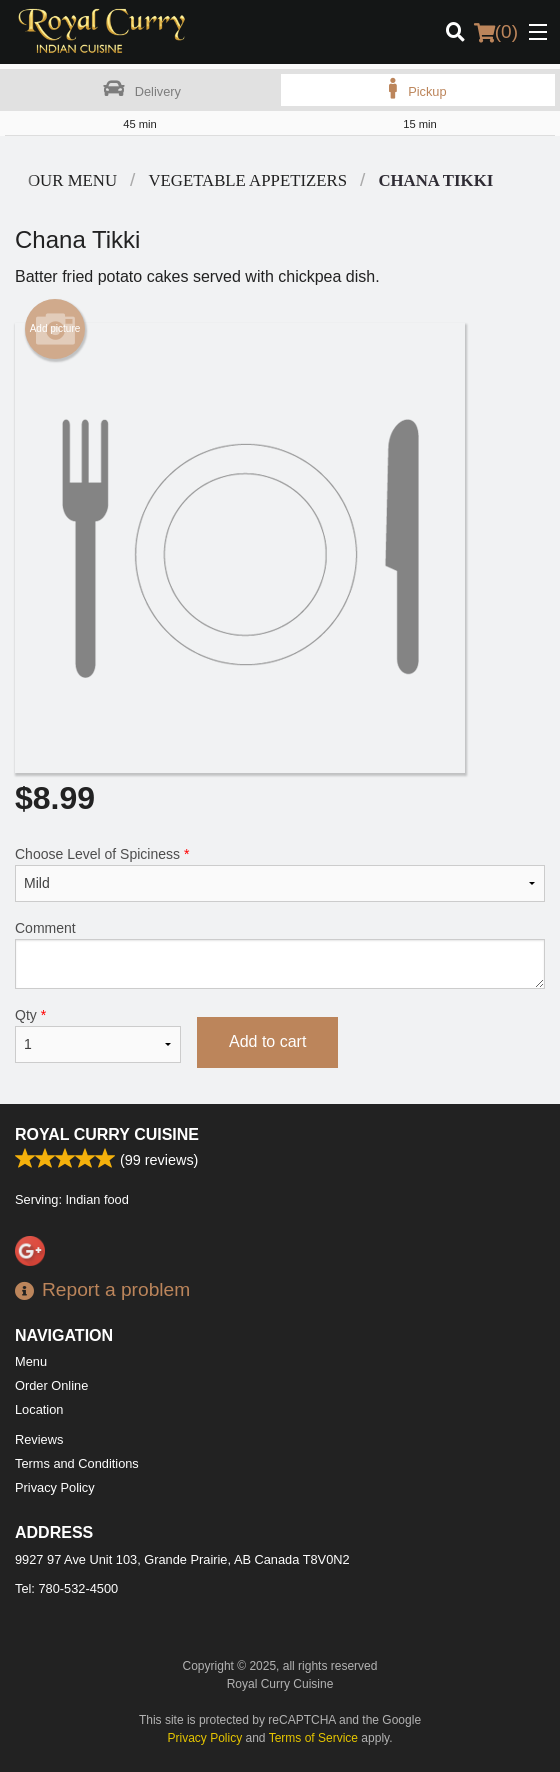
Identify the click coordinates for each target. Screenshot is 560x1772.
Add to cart (267, 1041)
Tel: (66, 1588)
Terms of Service (313, 1738)
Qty (98, 1035)
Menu (31, 1361)
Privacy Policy (55, 1487)
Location (39, 1409)
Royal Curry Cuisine (107, 1134)
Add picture (55, 329)
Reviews (39, 1439)
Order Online (51, 1385)
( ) (496, 32)
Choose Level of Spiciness (280, 874)
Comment (280, 954)
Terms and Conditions (77, 1463)
